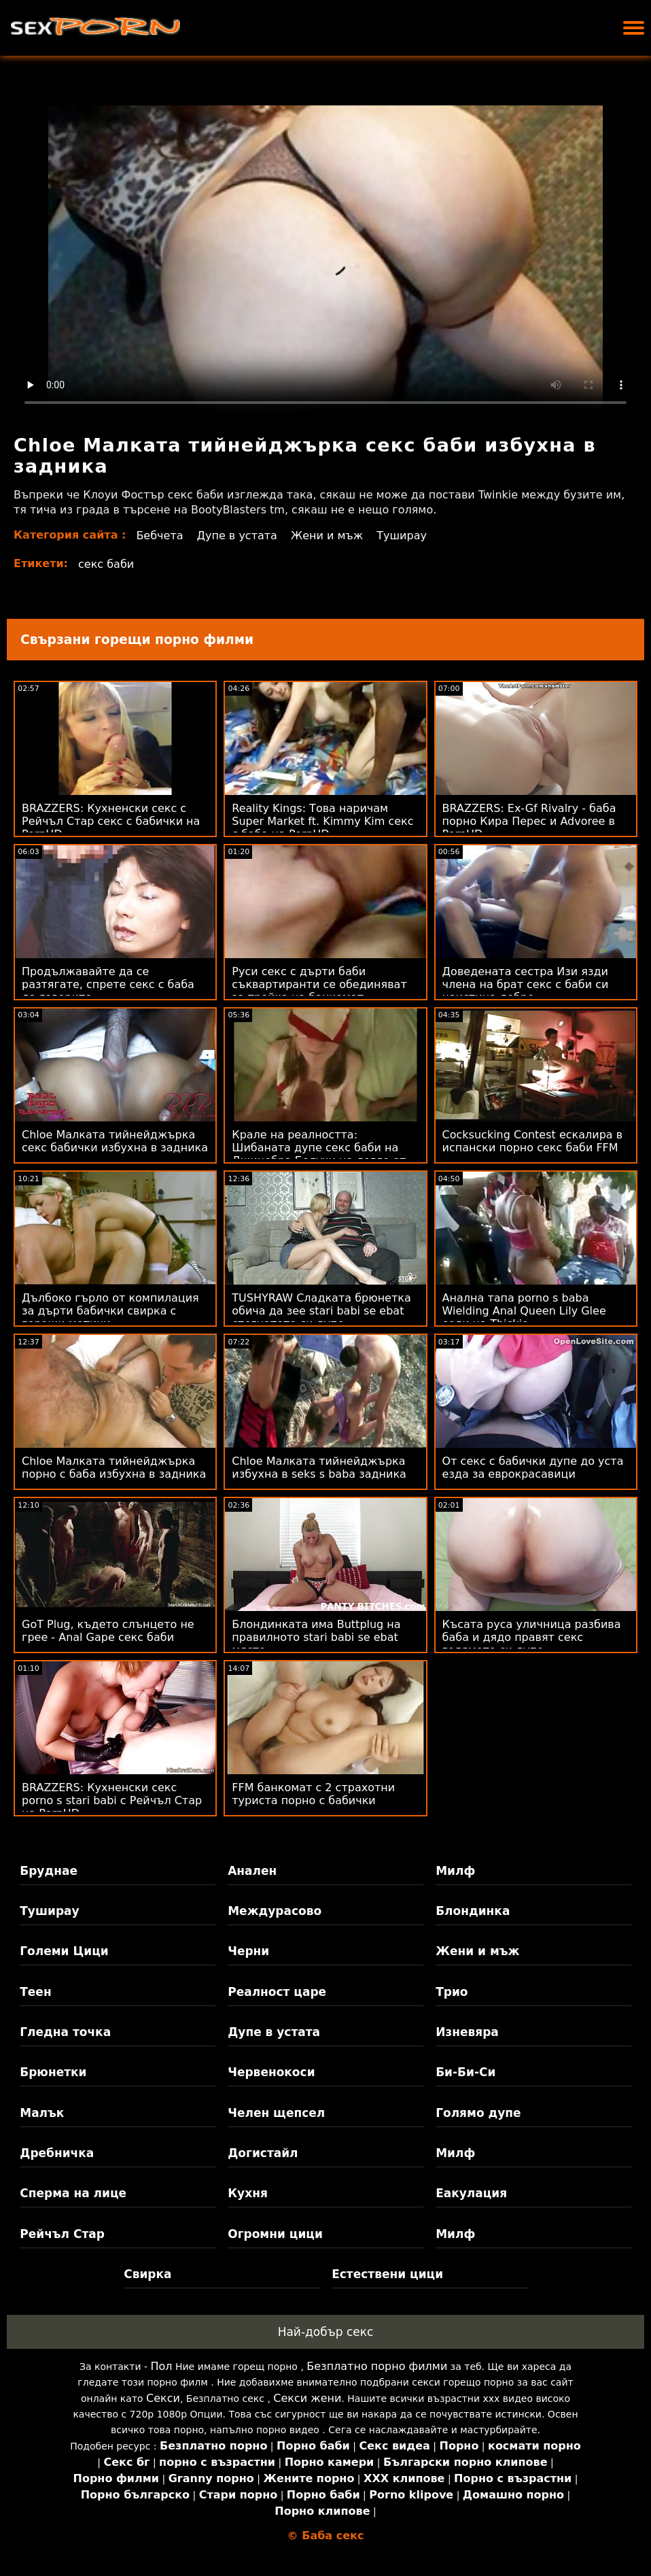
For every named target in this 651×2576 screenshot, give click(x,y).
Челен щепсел (276, 2113)
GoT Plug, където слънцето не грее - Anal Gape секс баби (108, 1631)
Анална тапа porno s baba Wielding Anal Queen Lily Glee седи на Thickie (524, 1310)
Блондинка (473, 1911)
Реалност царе (277, 1992)
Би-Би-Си (465, 2072)
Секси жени (307, 2398)
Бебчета (159, 535)
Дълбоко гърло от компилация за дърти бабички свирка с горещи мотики (110, 1310)
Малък (42, 2113)
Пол (162, 2366)
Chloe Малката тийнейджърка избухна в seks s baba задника (319, 1467)
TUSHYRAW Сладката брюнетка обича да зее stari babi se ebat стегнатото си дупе (321, 1310)
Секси (163, 2398)
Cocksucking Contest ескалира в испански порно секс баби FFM (532, 1141)
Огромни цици (275, 2234)
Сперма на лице (73, 2193)
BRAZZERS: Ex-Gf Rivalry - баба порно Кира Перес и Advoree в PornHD (529, 821)
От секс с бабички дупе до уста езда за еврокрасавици (533, 1467)
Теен (35, 1992)
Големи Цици (64, 1951)
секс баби (106, 564)
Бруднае (48, 1871)
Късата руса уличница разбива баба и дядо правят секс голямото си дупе (531, 1637)
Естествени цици (387, 2274)
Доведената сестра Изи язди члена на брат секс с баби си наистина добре (525, 984)
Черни (248, 1951)
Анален (252, 1871)
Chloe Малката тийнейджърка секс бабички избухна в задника (115, 1141)
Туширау (401, 535)
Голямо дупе (478, 2113)
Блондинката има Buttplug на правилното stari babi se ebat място (316, 1637)
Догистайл (263, 2153)
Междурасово (274, 1911)
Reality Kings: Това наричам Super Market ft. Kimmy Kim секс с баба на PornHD (322, 821)
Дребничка (57, 2153)
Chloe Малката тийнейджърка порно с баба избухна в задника (114, 1467)
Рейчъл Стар (62, 2234)
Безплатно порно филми (376, 2366)
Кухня (248, 2193)
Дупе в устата (237, 535)
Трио (452, 1992)
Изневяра (467, 2032)
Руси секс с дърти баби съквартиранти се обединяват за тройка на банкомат (319, 984)
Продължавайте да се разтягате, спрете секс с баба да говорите (108, 984)
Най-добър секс (326, 2332)
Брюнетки (53, 2072)
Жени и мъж (327, 535)
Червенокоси (271, 2072)
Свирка (147, 2274)
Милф (455, 1871)
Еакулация (471, 2193)
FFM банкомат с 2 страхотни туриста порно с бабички (313, 1794)
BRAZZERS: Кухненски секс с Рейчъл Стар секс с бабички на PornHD (111, 821)
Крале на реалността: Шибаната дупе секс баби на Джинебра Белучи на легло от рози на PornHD (319, 1154)
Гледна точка (65, 2032)
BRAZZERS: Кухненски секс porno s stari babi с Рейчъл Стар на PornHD (112, 1800)
